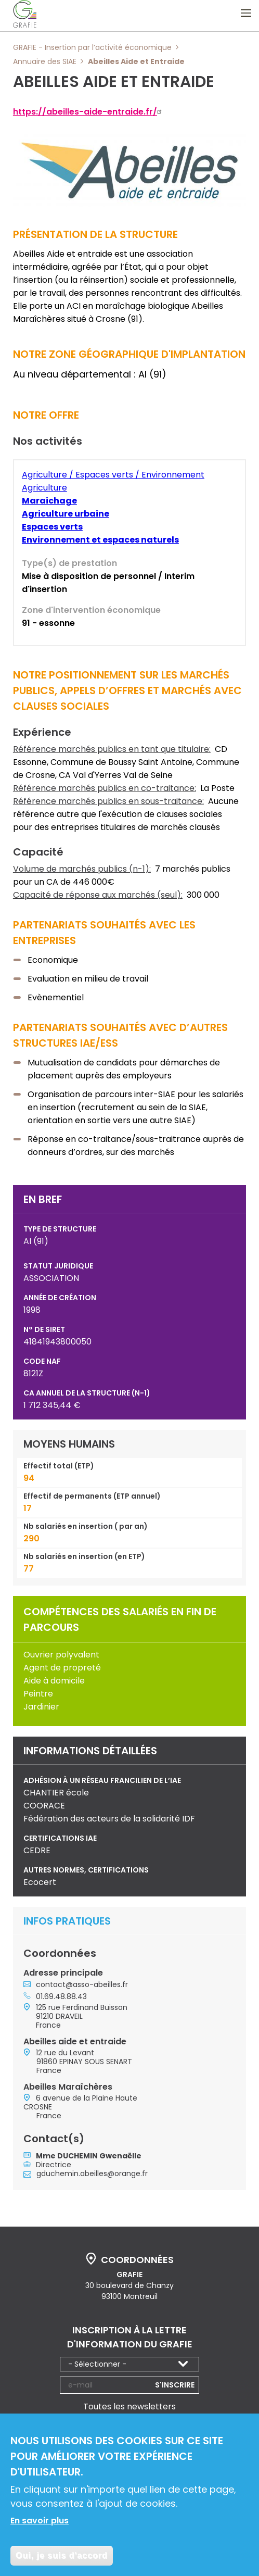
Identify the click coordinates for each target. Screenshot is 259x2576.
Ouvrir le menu (246, 13)
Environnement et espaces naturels (100, 540)
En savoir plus (39, 2522)
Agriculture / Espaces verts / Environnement (113, 475)
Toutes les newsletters (129, 2406)
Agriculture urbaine (65, 514)
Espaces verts (52, 527)
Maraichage (49, 501)
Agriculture (44, 488)
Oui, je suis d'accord (62, 2556)
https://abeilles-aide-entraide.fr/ (88, 112)
